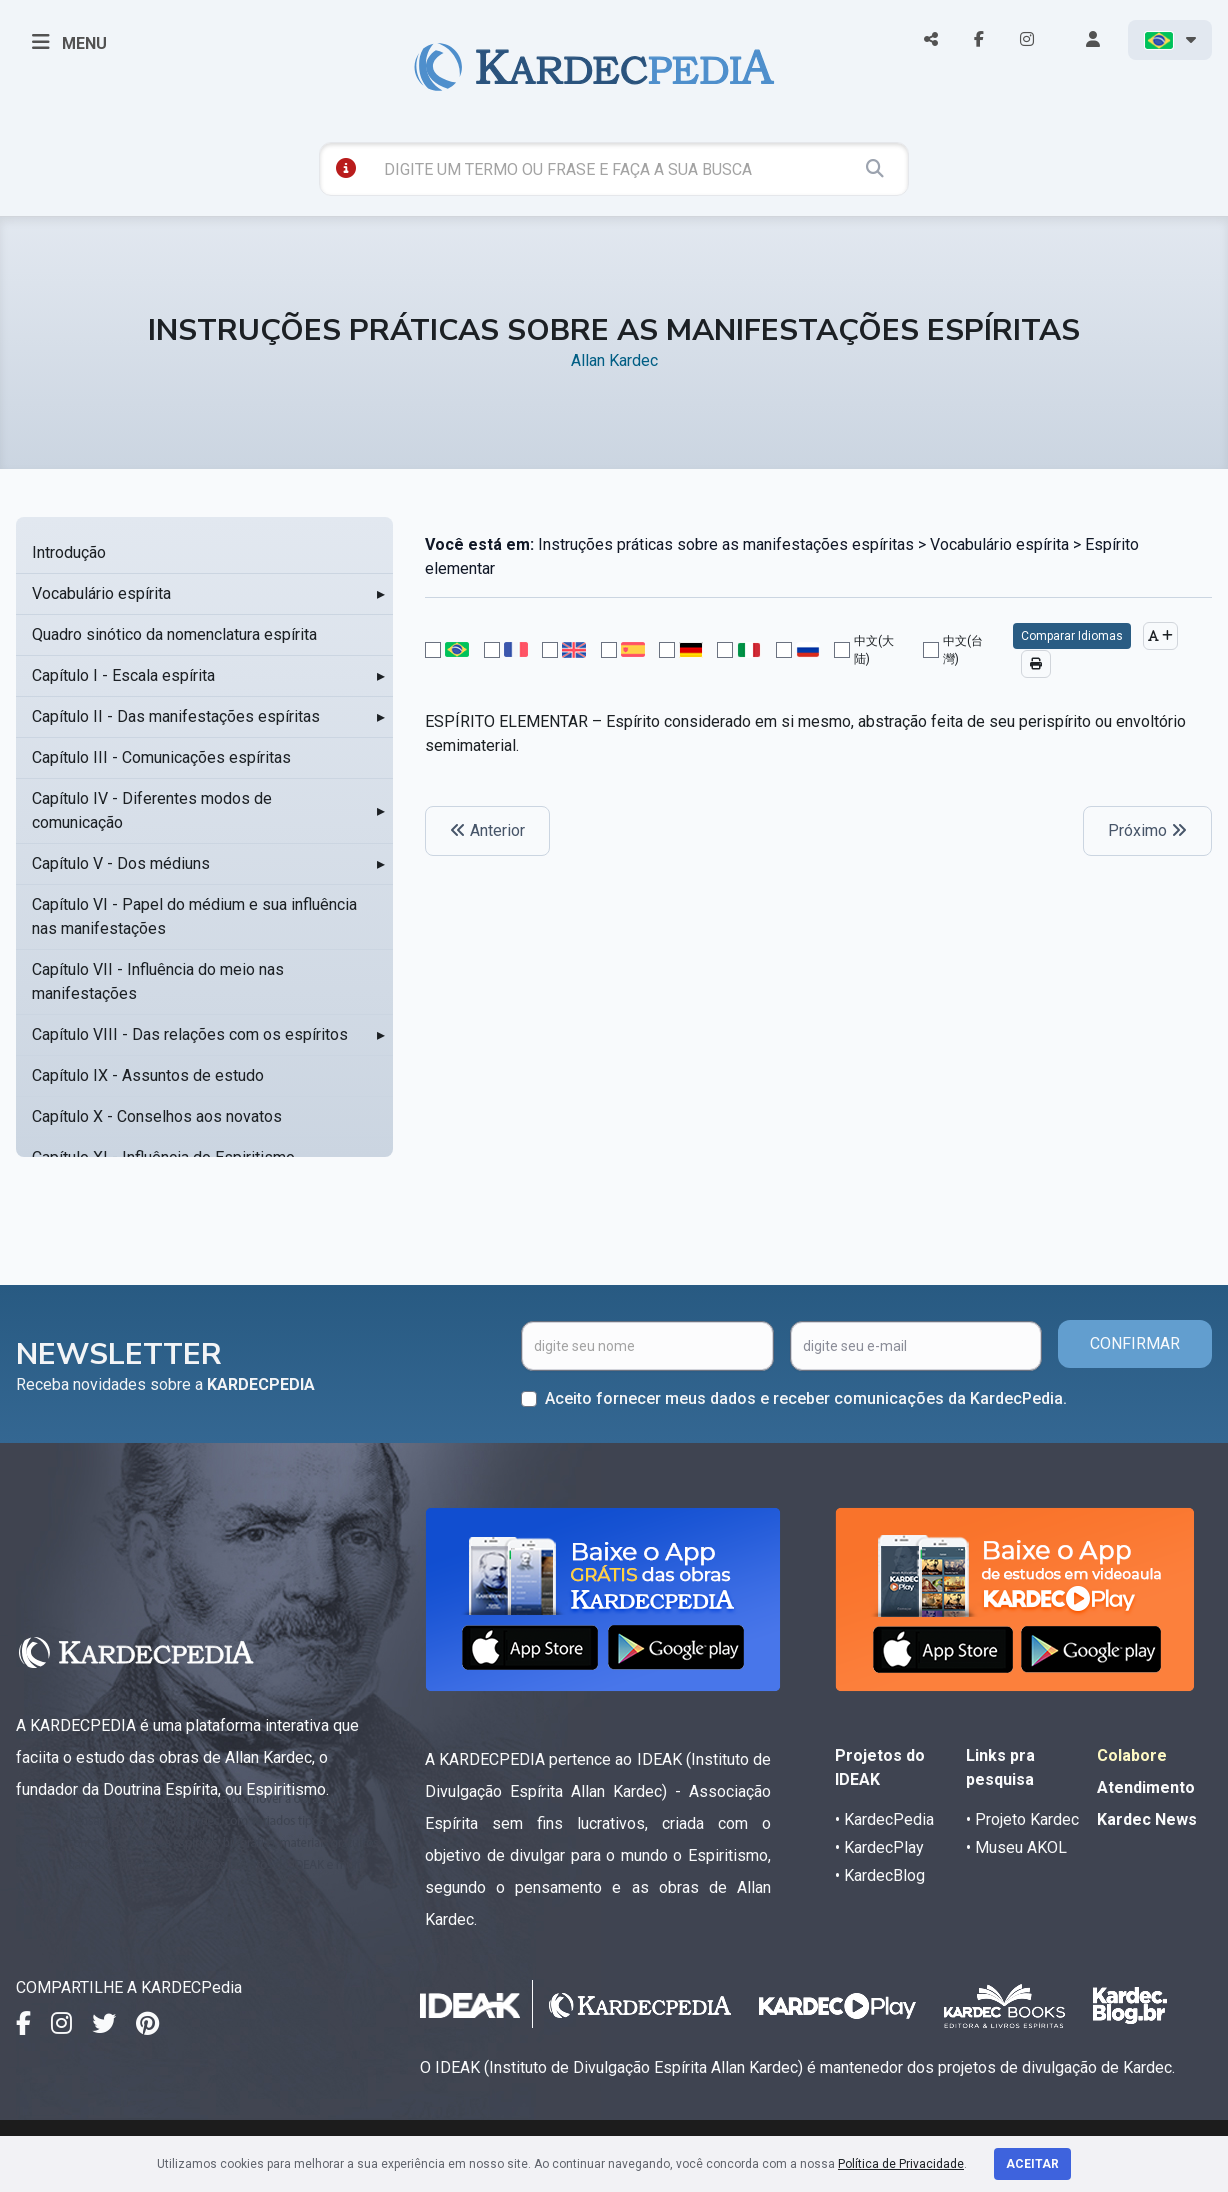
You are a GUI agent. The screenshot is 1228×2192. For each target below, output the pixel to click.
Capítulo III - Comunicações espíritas (161, 757)
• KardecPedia (884, 1819)
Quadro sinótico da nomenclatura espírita (174, 634)
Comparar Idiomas (1072, 636)
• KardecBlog (880, 1875)
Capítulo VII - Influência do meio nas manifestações (158, 981)
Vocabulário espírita (101, 593)
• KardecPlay (879, 1847)
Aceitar (1032, 2164)
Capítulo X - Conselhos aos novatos (157, 1116)
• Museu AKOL (1016, 1847)
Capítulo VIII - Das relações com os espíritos (190, 1034)
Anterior (487, 830)
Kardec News (1147, 1819)
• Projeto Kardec (1022, 1819)
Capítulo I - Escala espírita (123, 675)
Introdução (69, 552)
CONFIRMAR (1135, 1343)
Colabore (1132, 1755)
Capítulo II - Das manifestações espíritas (176, 716)
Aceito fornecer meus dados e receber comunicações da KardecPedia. (806, 1398)
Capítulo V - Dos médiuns (121, 863)
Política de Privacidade (901, 2164)
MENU (69, 42)
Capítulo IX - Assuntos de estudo (148, 1075)
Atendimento (1146, 1787)
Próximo (1147, 830)
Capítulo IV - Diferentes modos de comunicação (152, 810)
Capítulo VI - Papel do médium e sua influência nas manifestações (194, 916)
